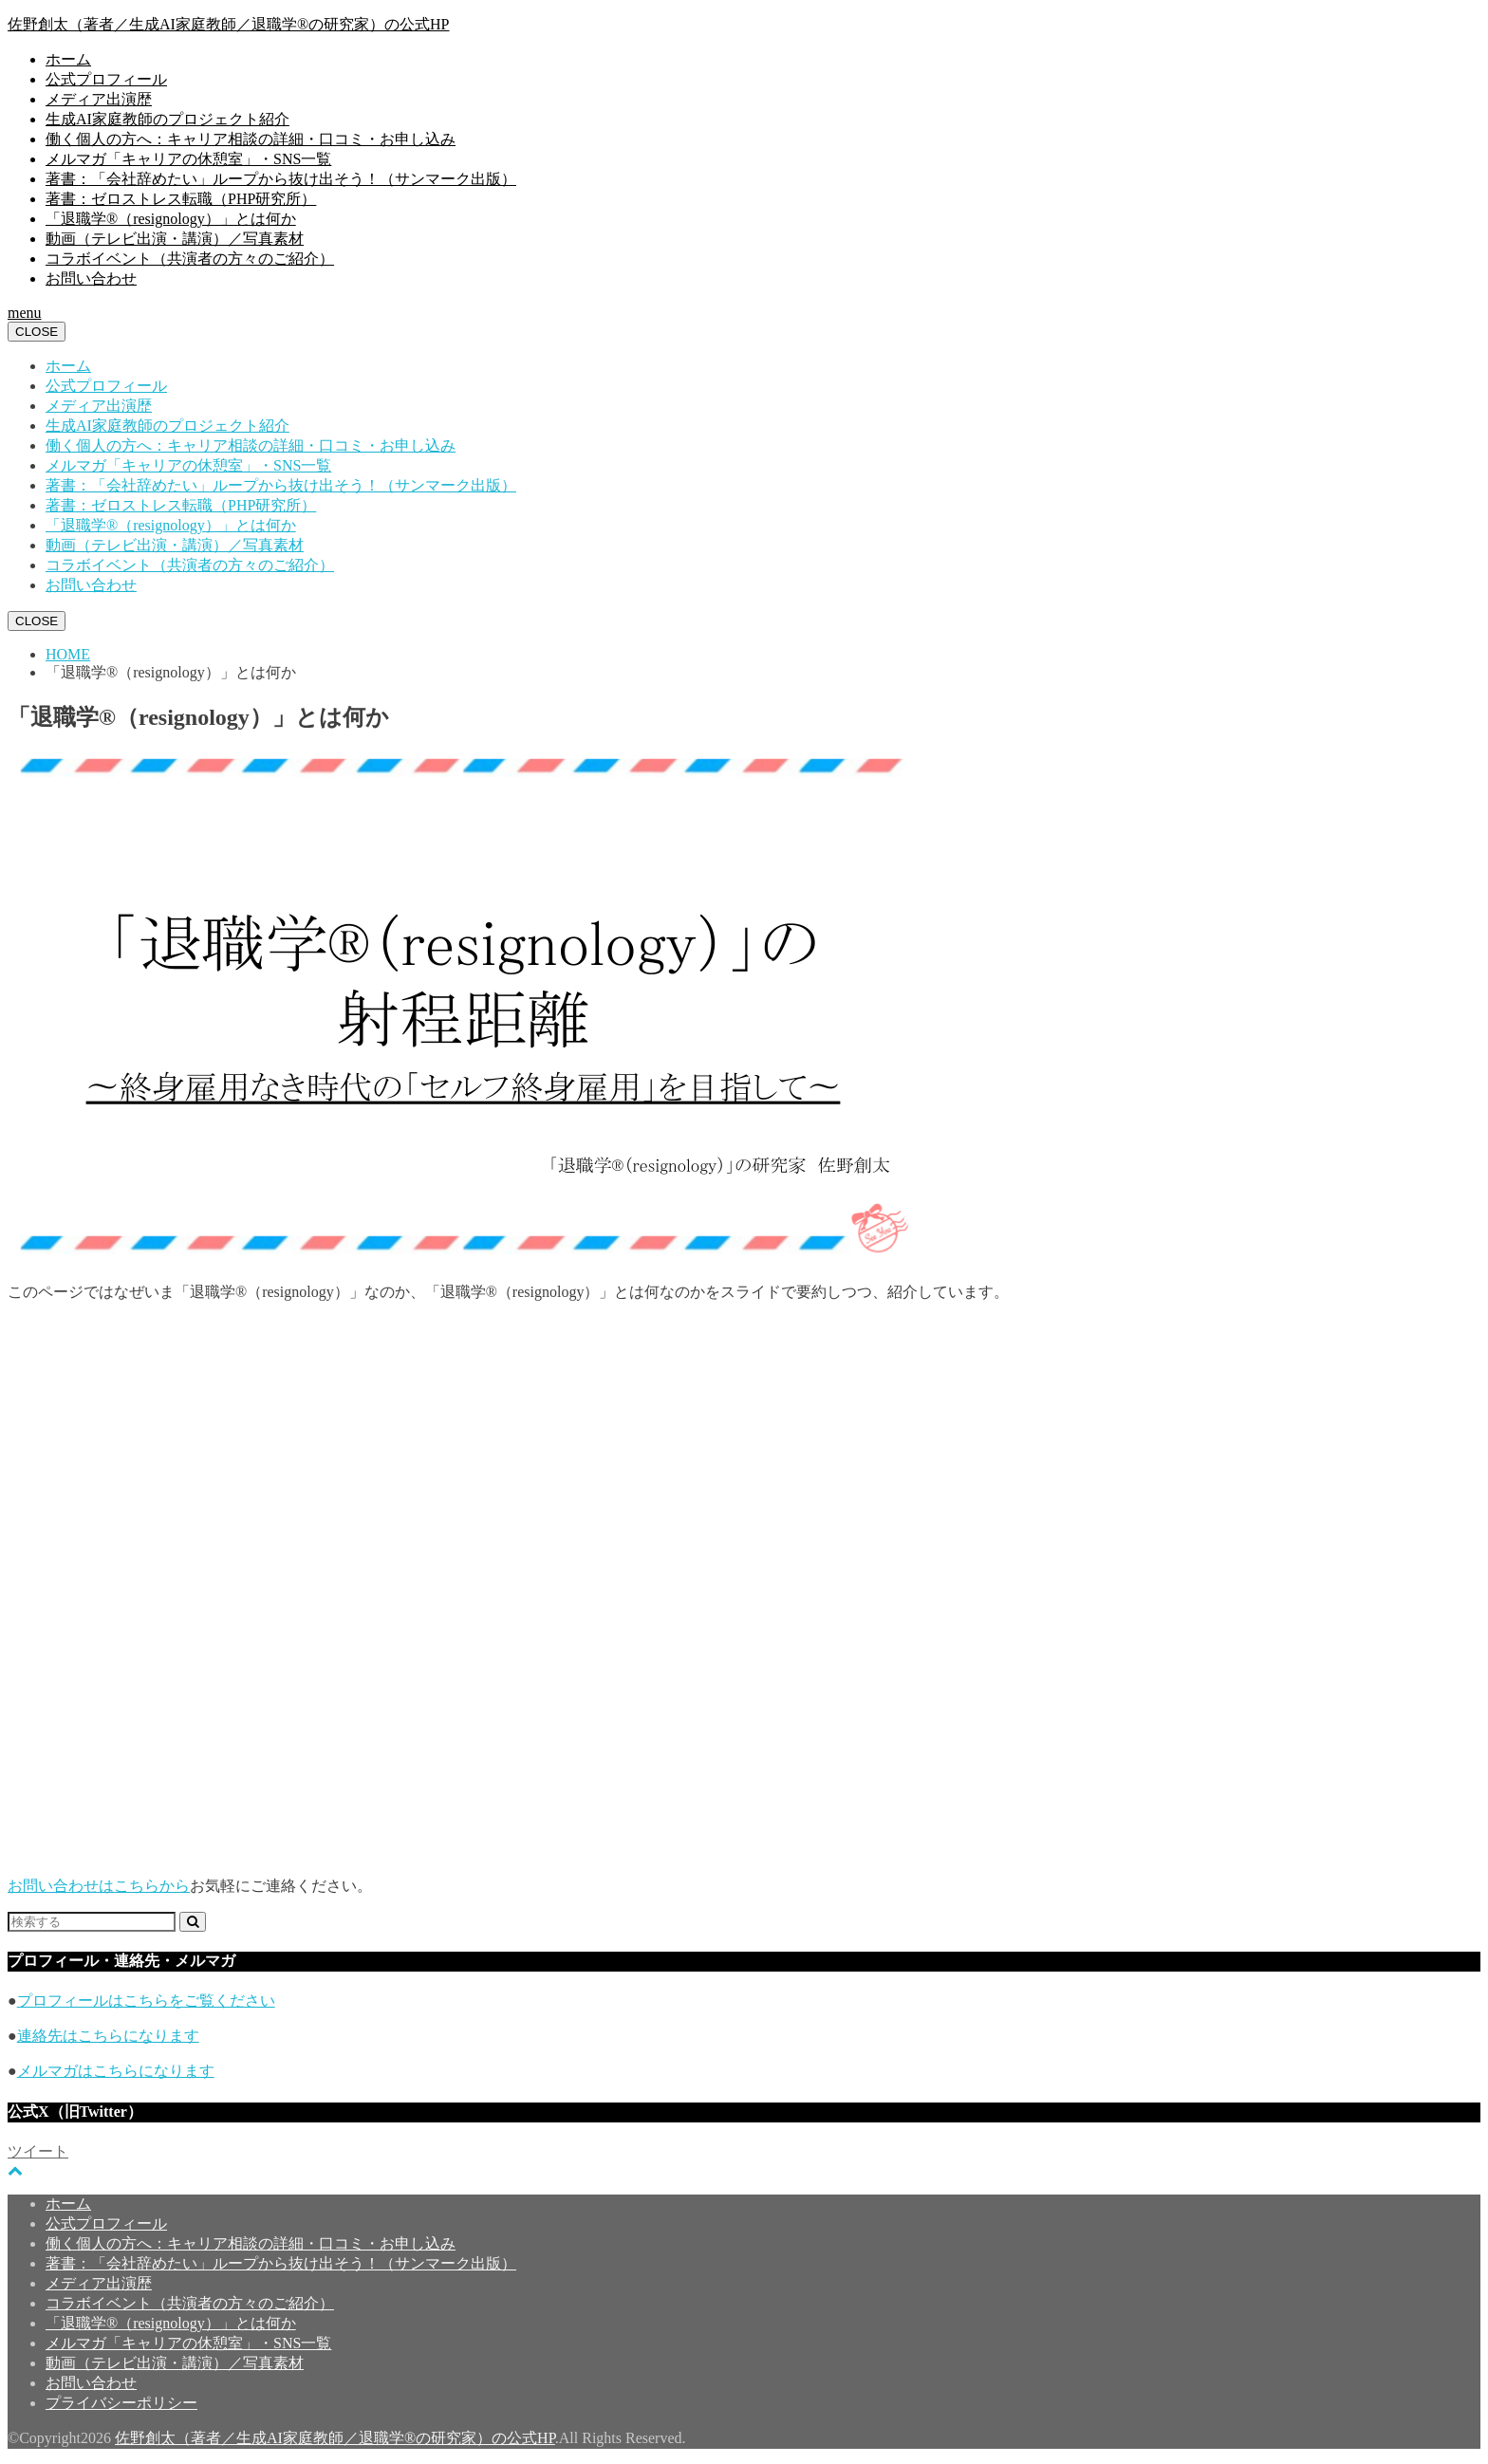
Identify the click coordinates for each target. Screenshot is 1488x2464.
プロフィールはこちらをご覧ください (146, 2000)
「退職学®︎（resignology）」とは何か (171, 219)
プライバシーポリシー (121, 2403)
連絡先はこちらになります (108, 2036)
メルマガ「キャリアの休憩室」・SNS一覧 (188, 159)
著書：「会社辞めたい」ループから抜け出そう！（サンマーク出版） (281, 179)
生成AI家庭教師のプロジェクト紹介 (167, 119)
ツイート (38, 2151)
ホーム (68, 59)
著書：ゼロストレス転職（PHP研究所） (181, 199)
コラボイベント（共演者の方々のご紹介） (190, 258)
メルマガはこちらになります (115, 2071)
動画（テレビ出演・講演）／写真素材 (175, 239)
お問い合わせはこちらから (99, 1886)
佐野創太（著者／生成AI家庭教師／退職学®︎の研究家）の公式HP (229, 24)
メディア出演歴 (99, 99)
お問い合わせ (91, 278)
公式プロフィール (106, 79)
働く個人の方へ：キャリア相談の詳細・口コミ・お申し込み (251, 139)
